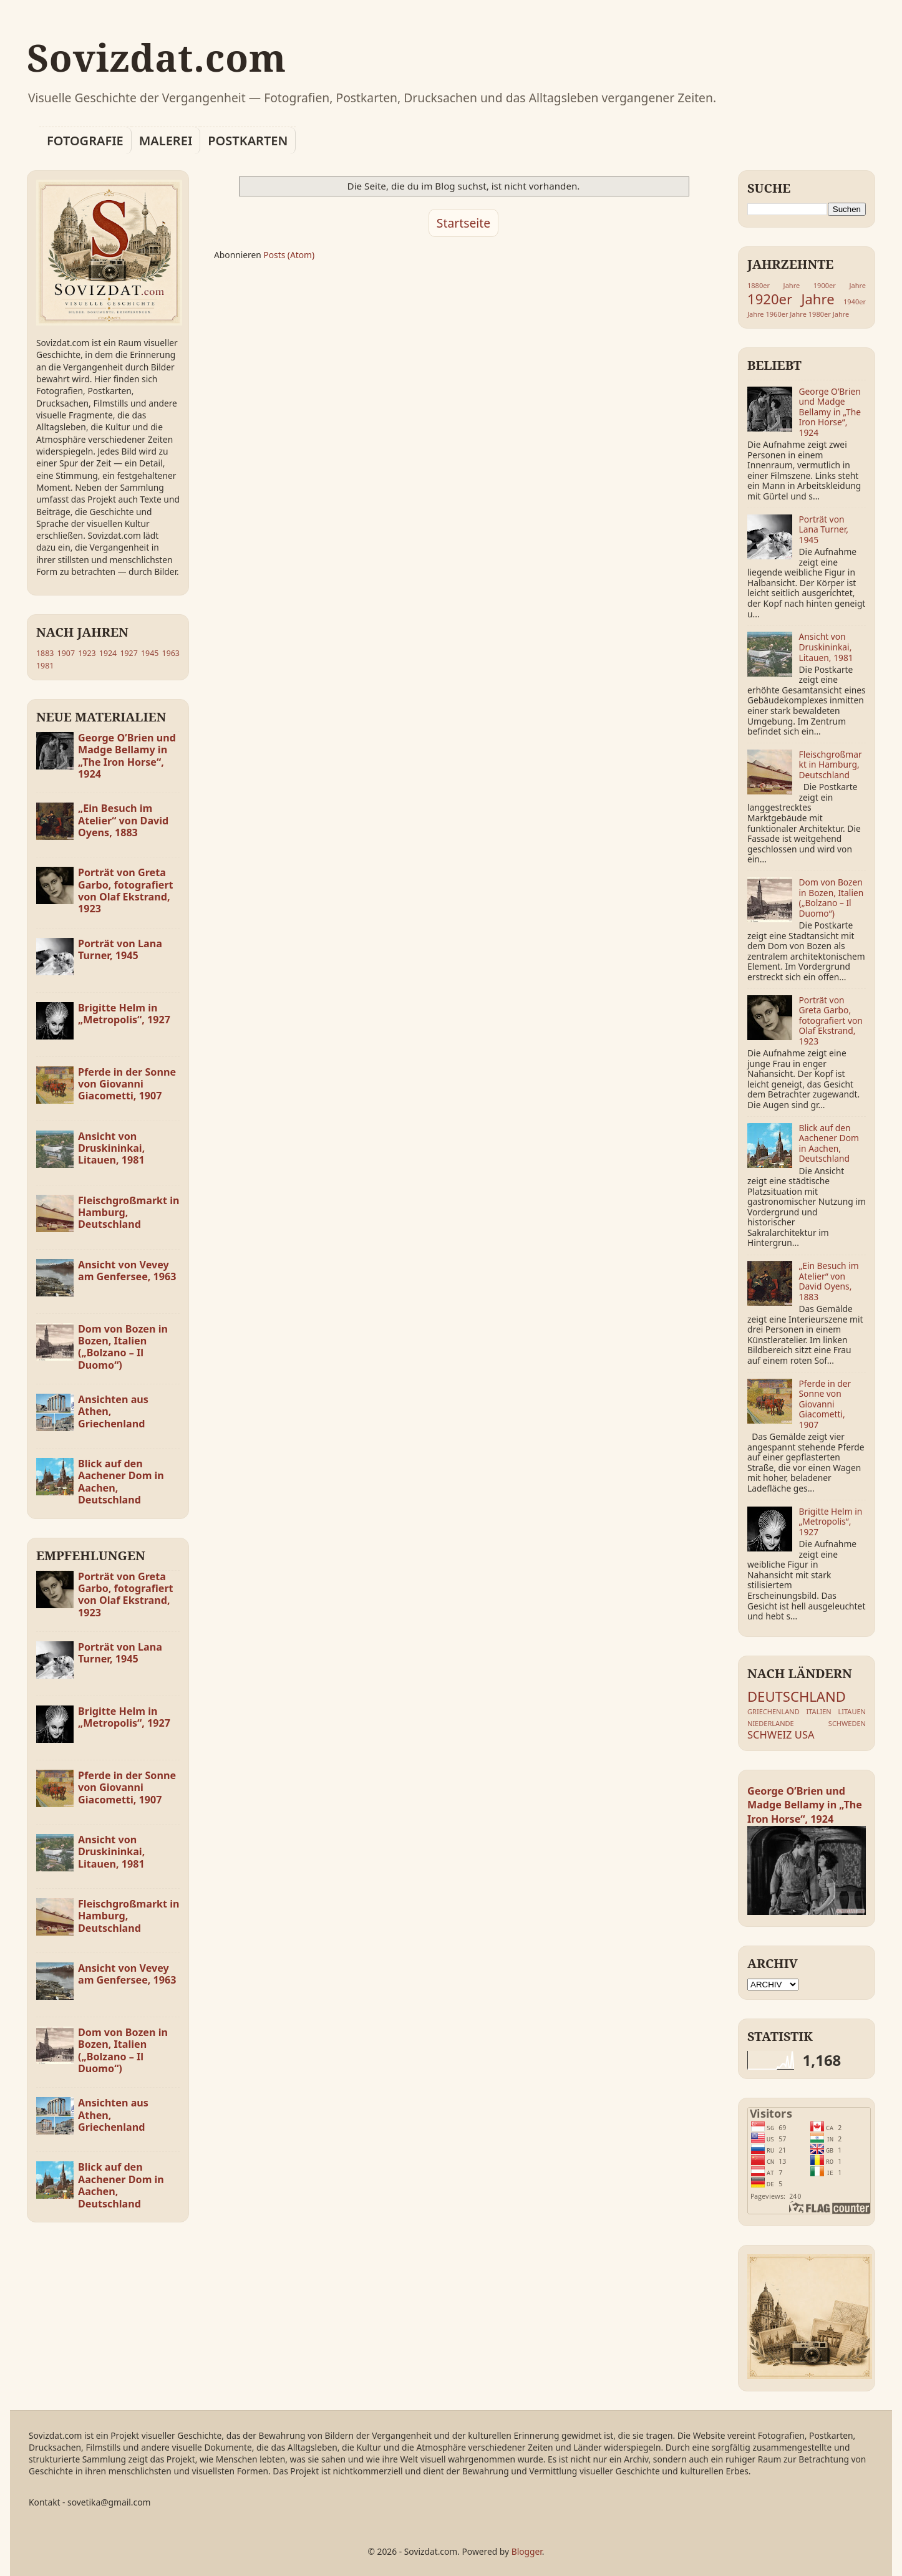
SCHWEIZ (769, 1734)
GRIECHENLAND (773, 1711)
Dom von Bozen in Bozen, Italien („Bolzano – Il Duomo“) (123, 1347)
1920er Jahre (791, 298)
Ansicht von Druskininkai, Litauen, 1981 (111, 1148)
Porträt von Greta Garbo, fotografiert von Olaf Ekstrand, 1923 (125, 890)
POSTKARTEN (248, 140)
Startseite (463, 223)
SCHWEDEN (847, 1723)
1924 (108, 653)
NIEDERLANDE (770, 1723)
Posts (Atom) (288, 255)
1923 (86, 653)
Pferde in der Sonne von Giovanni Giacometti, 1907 (127, 1084)
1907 (66, 653)
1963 (171, 653)
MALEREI (166, 140)
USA (805, 1734)
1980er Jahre (828, 314)
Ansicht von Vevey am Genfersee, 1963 (127, 1270)
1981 (45, 665)
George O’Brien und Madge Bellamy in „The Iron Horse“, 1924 (127, 756)
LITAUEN (852, 1711)
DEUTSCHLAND (796, 1696)
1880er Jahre (773, 285)
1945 (149, 653)
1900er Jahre (839, 285)
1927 (128, 653)
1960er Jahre (785, 314)
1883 (45, 653)
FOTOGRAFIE (85, 140)
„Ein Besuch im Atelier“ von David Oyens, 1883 (123, 820)
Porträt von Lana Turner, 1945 (120, 949)
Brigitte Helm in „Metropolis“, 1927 (124, 1013)
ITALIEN (819, 1711)
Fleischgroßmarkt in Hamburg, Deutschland (830, 764)
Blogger (527, 2551)
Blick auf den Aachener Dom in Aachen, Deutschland (121, 1482)
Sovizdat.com (156, 57)
